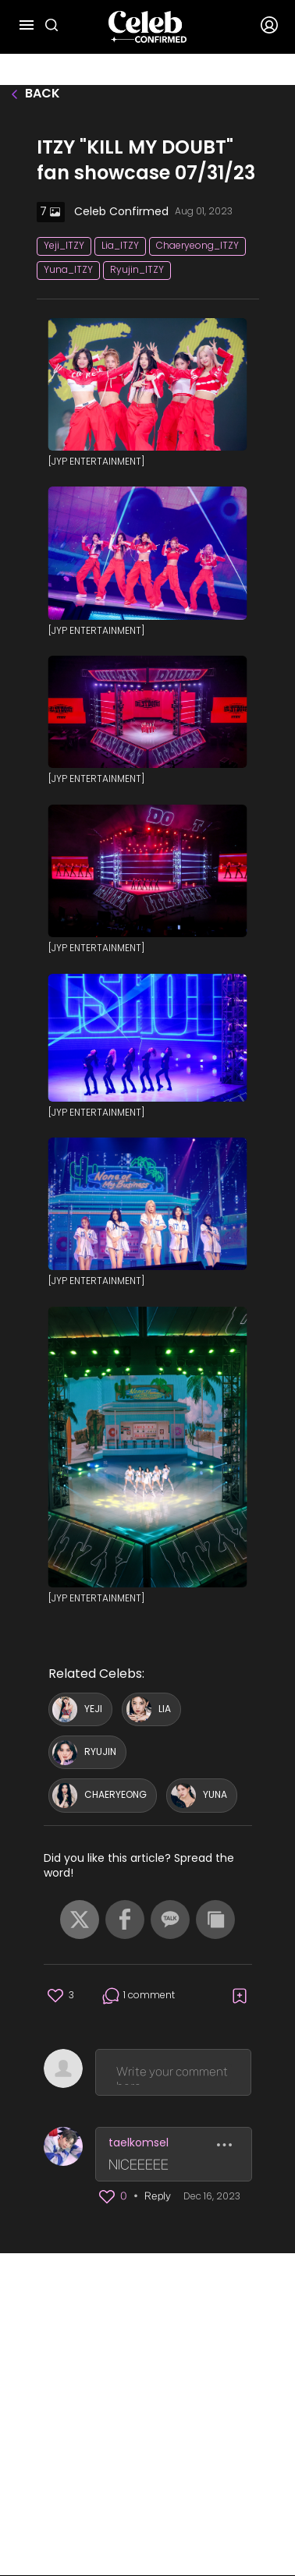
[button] (79, 1919)
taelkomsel (138, 2142)
